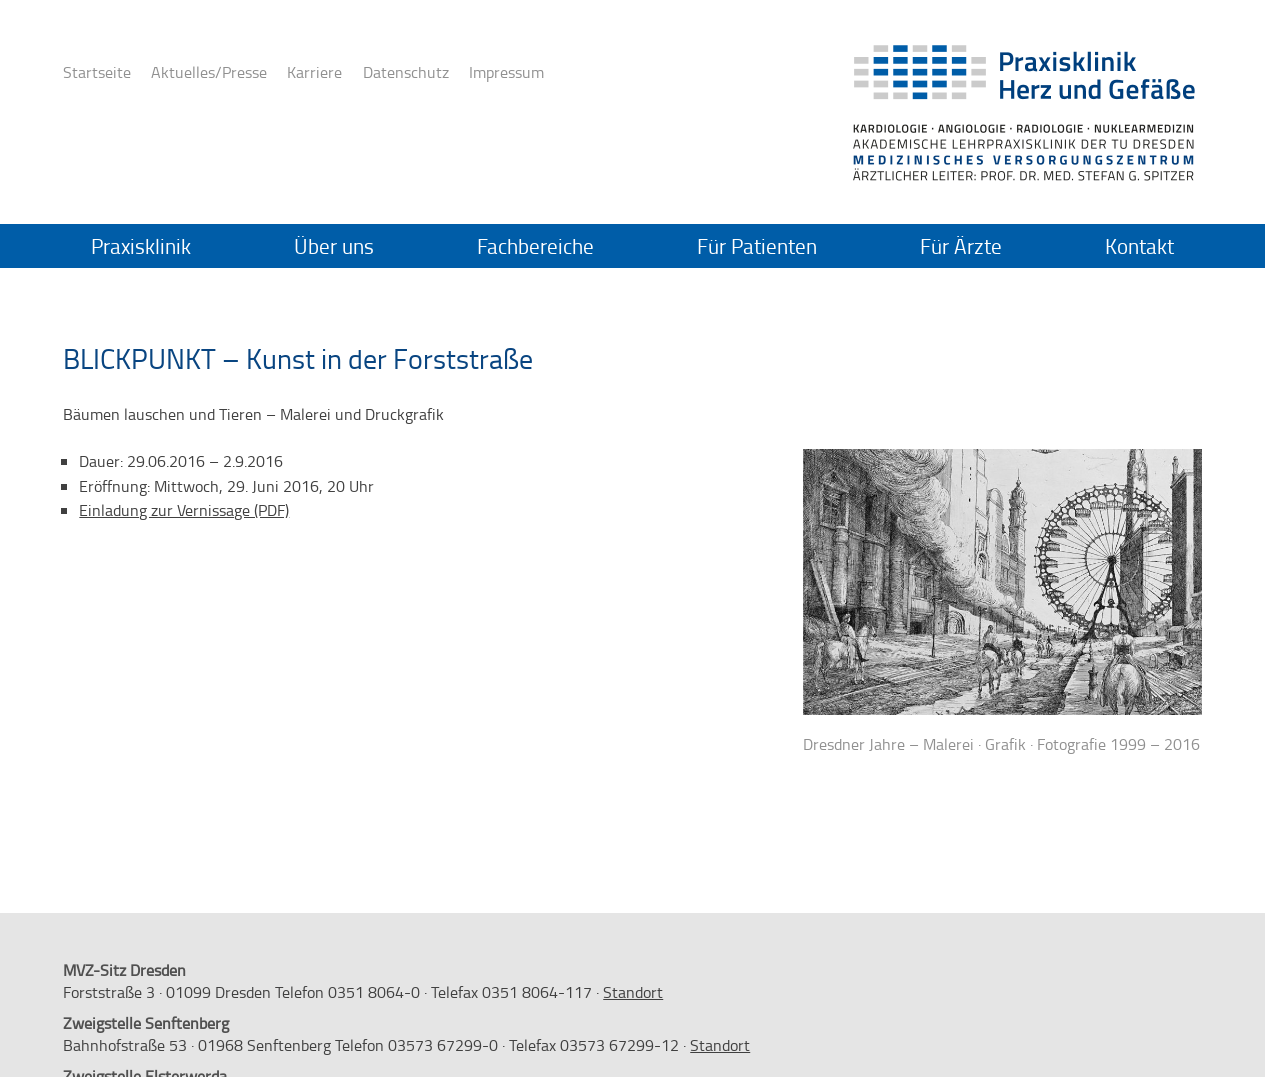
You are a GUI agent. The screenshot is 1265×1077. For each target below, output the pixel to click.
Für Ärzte (961, 246)
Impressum (506, 72)
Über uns (334, 246)
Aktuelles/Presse (209, 72)
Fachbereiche (535, 246)
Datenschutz (406, 72)
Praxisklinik (141, 246)
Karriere (314, 72)
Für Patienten (757, 246)
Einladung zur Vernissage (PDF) (184, 510)
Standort (633, 992)
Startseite (97, 72)
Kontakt (1139, 246)
